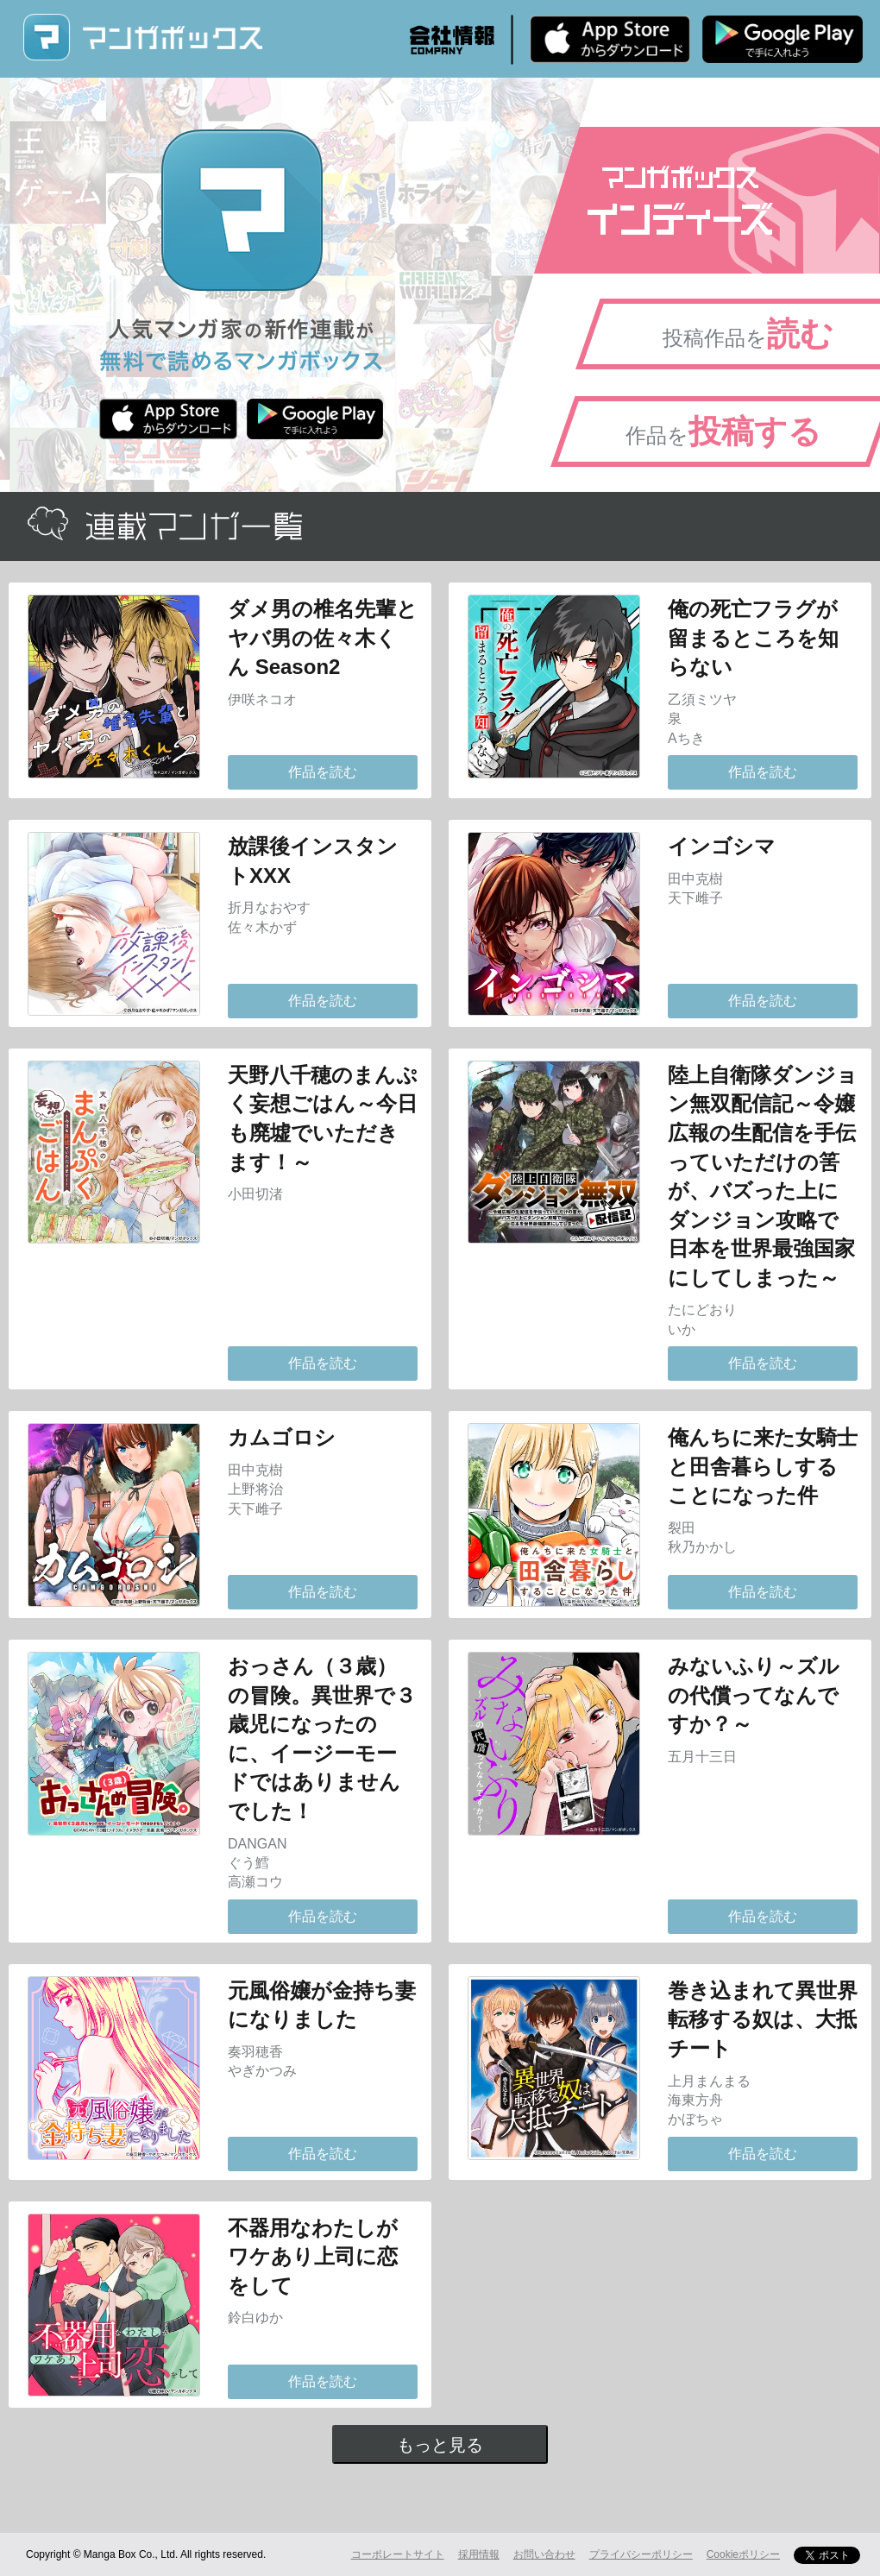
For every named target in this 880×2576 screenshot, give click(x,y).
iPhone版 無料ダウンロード (610, 39)
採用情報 (479, 2554)
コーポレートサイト (397, 2554)
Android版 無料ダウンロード (782, 39)
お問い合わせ (544, 2554)
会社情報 (452, 39)
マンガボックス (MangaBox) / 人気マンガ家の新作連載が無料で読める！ (142, 37)
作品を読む (322, 772)
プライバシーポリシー (641, 2554)
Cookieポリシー (743, 2554)
